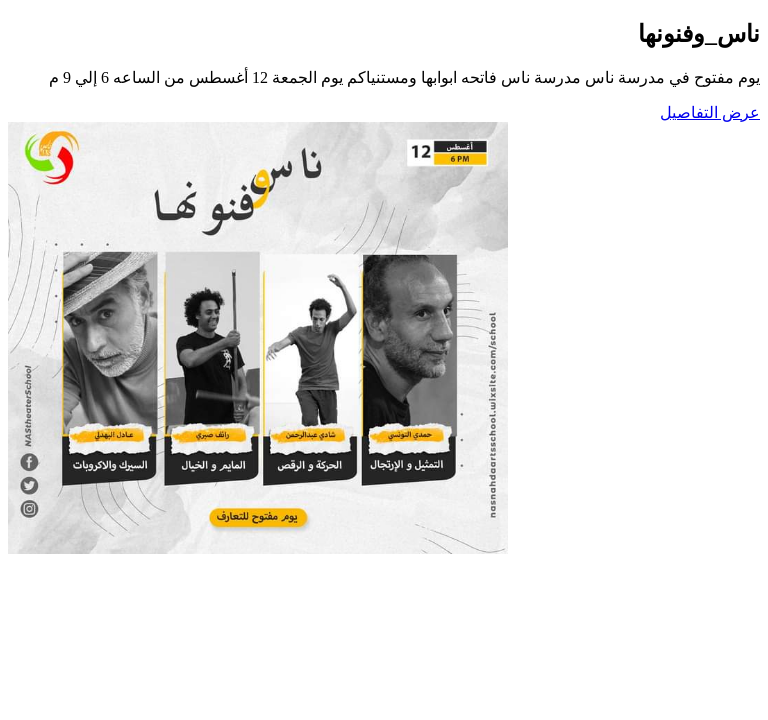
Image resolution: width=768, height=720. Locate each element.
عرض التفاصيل (710, 112)
